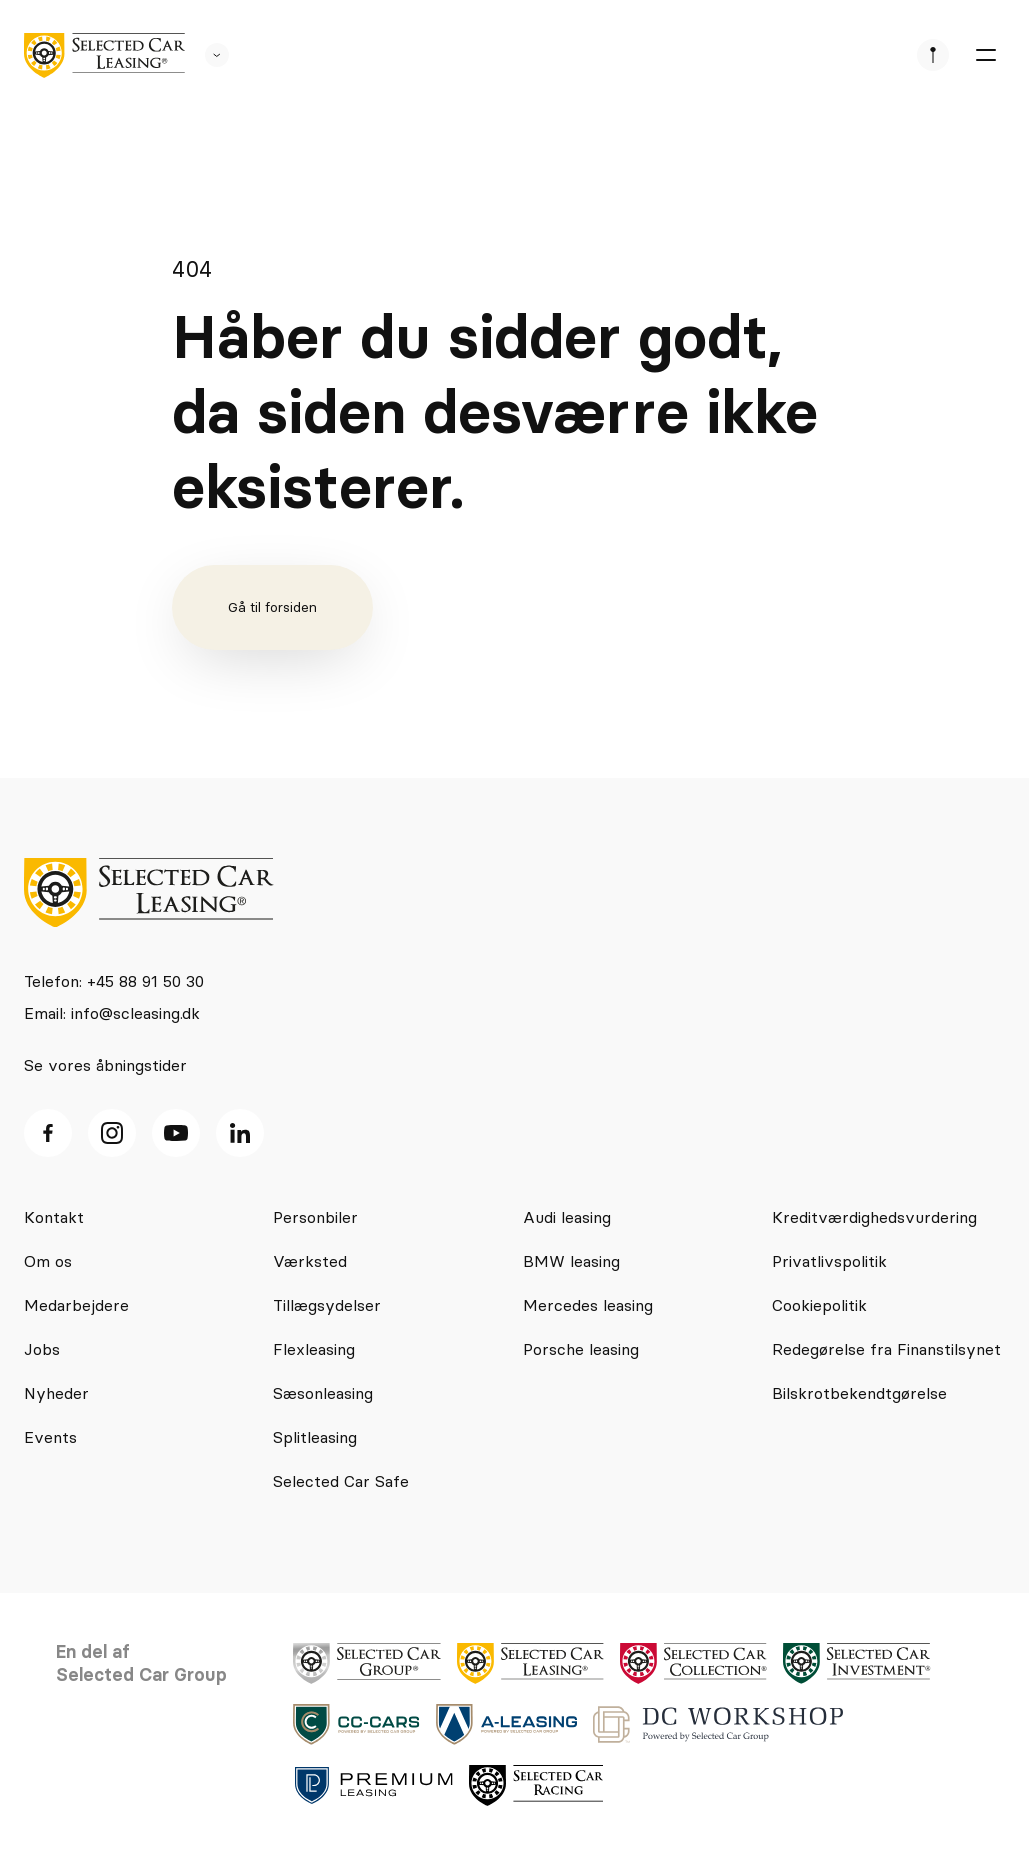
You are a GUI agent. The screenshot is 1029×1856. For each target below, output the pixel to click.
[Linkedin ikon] (240, 1133)
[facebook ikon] (48, 1133)
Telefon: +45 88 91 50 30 (114, 981)
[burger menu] (985, 55)
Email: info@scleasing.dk (112, 1013)
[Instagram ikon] (112, 1133)
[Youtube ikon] (176, 1133)
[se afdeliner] (933, 55)
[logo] (104, 55)
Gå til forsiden (272, 607)
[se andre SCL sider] (207, 55)
